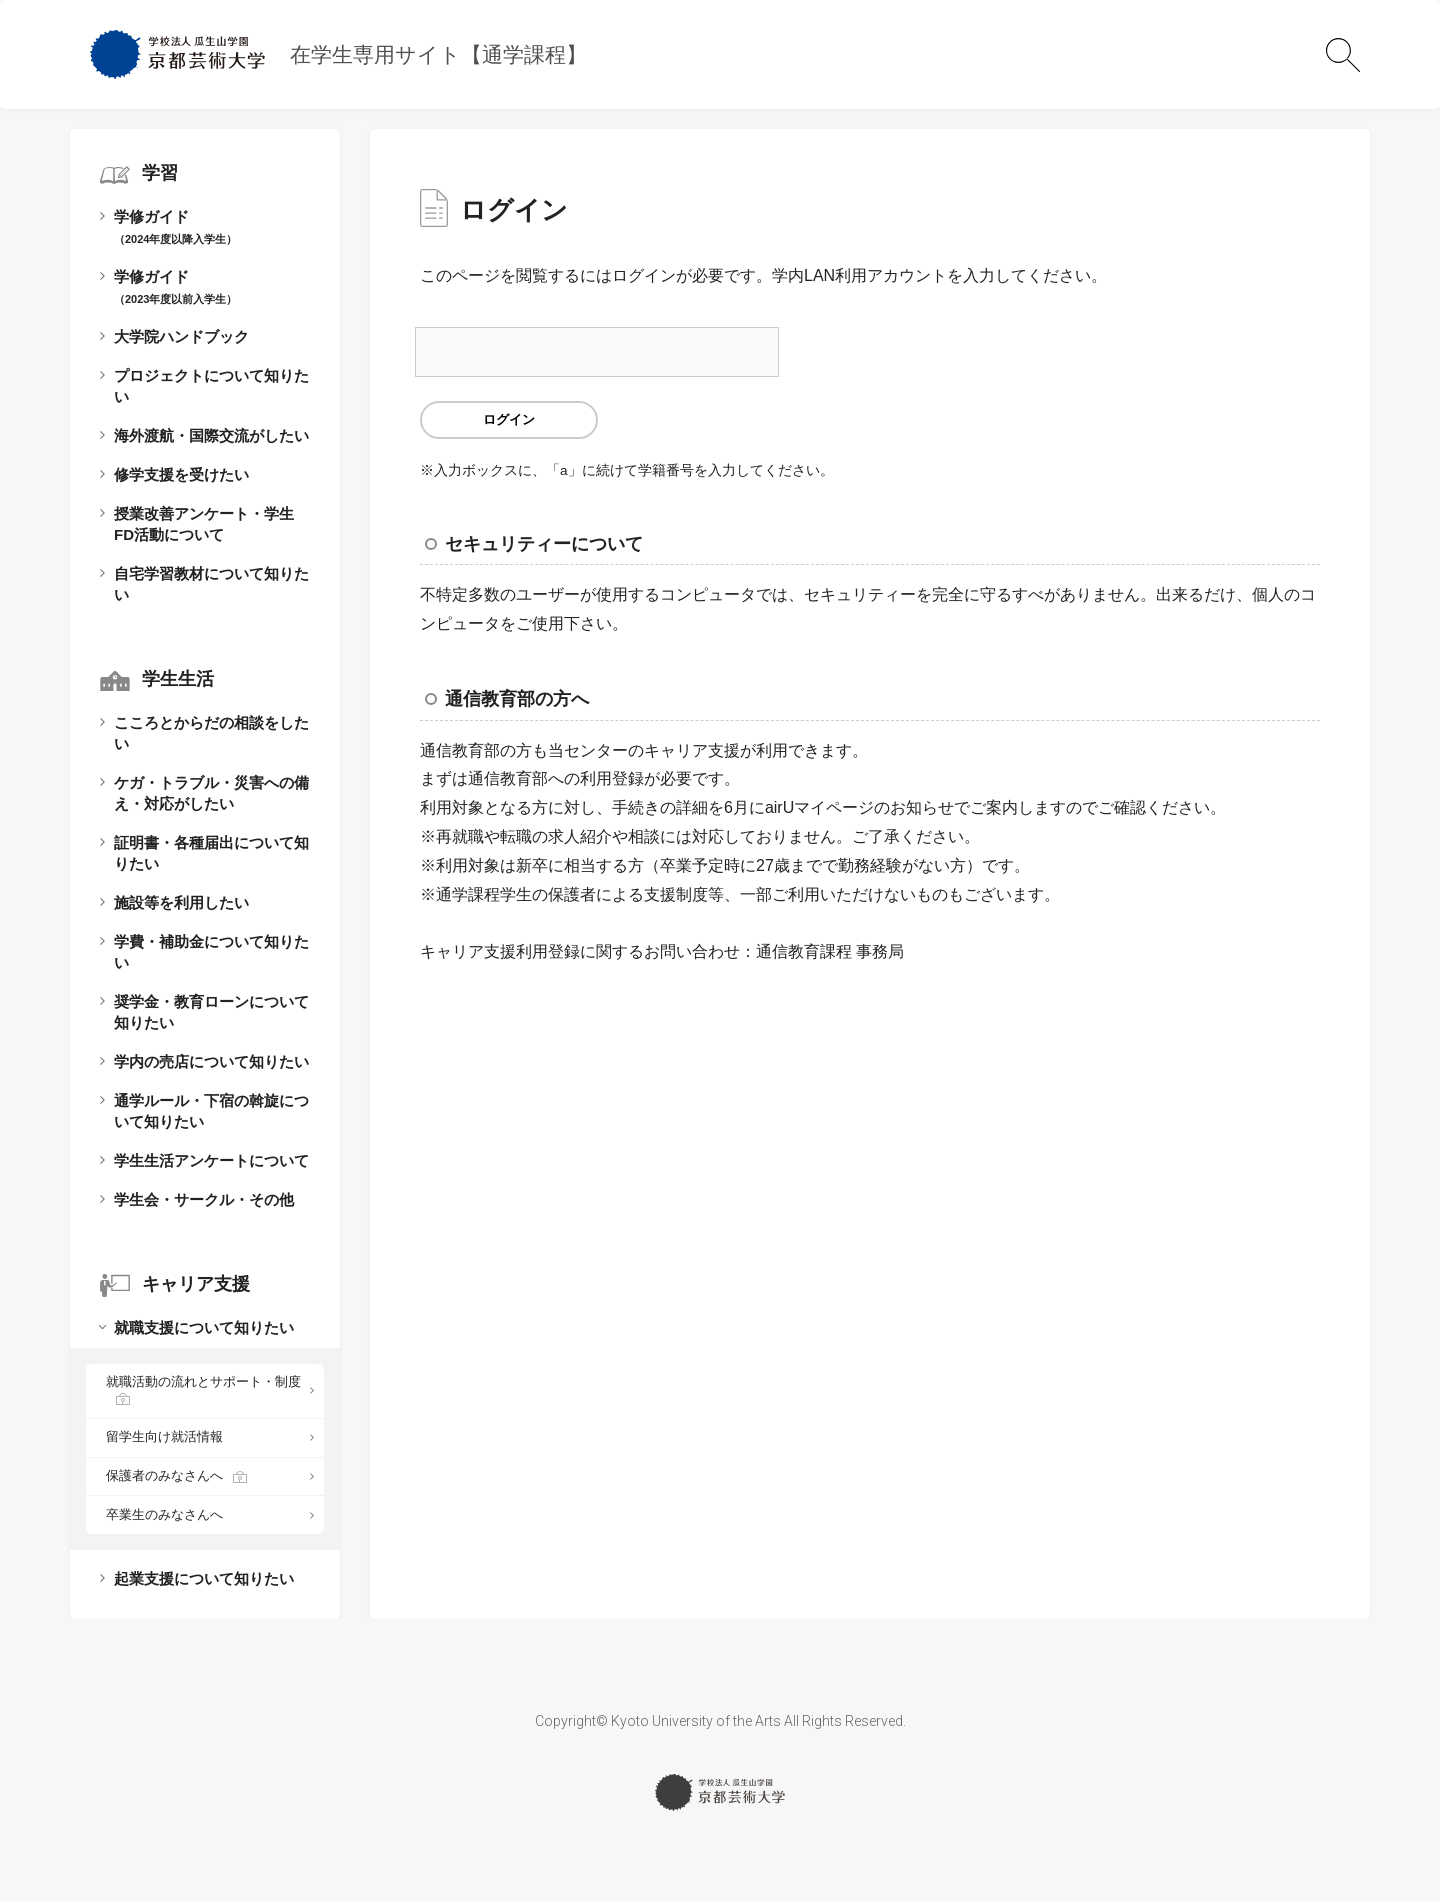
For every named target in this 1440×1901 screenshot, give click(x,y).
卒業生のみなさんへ (164, 1514)
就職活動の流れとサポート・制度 (203, 1381)
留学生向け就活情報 (164, 1436)
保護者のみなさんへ (164, 1475)
